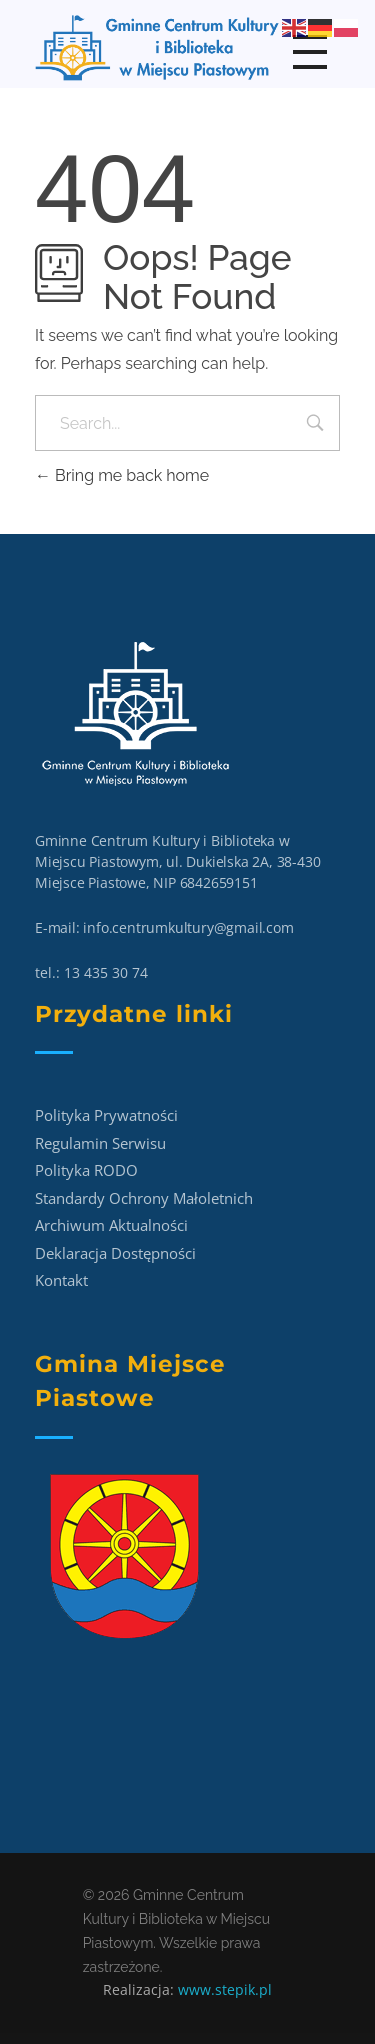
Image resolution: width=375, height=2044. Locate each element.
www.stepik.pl (225, 1989)
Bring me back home (122, 475)
